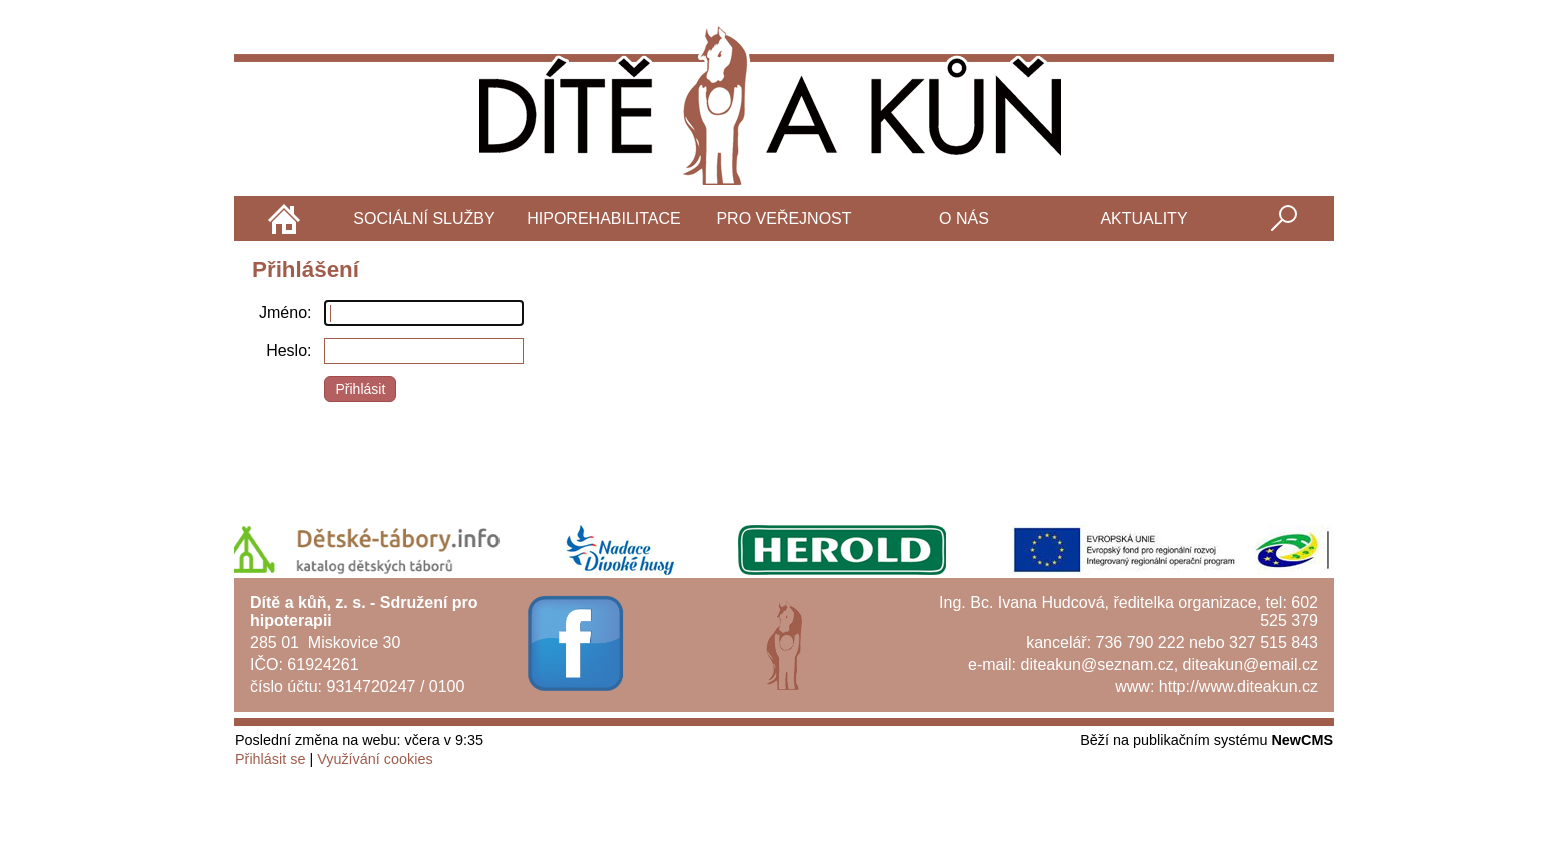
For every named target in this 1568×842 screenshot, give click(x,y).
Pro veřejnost (783, 218)
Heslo (286, 350)
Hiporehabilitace (604, 218)
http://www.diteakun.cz (1238, 686)
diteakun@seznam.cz (1096, 664)
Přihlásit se (270, 759)
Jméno (283, 312)
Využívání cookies (374, 759)
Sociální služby (423, 218)
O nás (964, 218)
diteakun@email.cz (1250, 664)
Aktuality (1143, 218)
